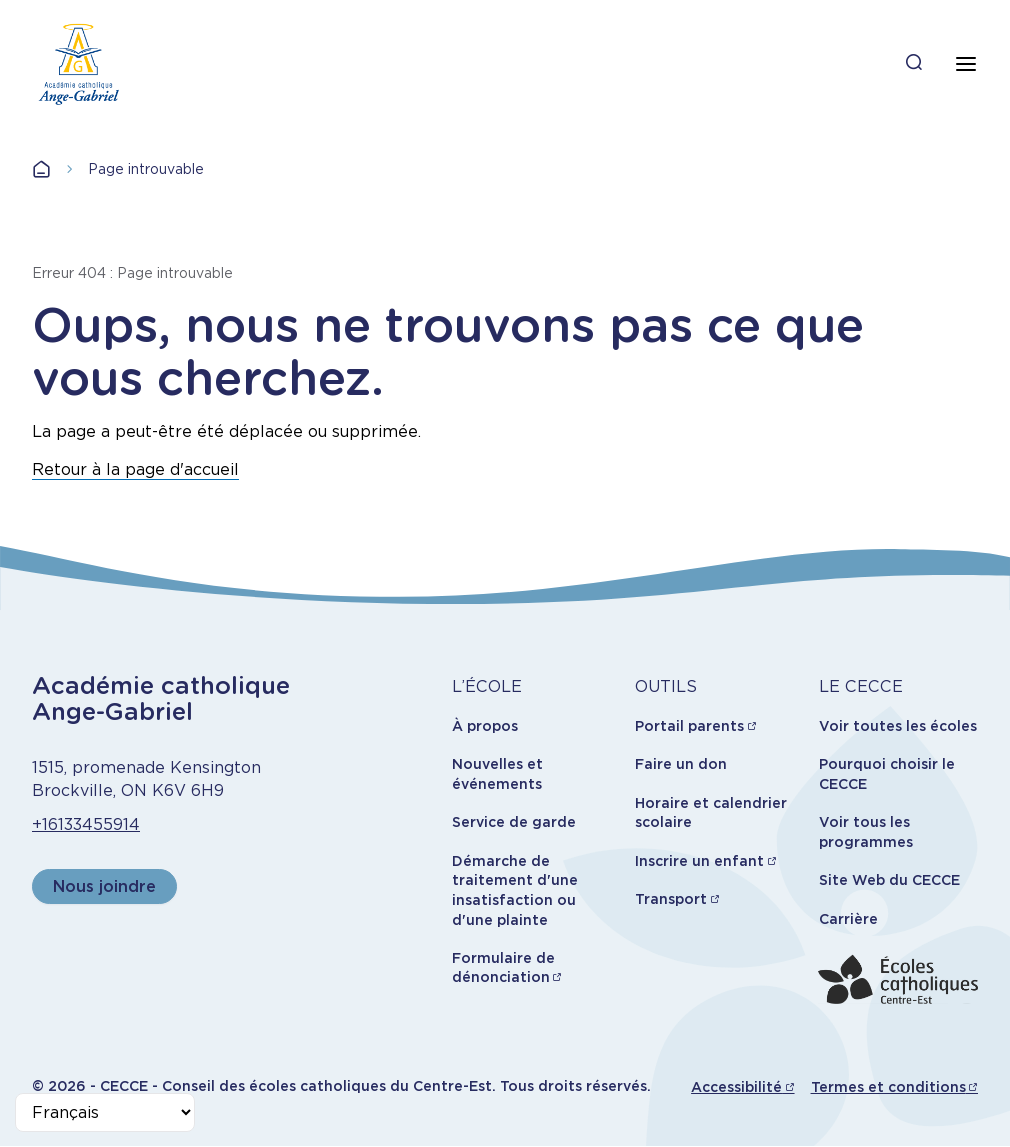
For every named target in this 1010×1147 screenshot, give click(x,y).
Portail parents (689, 726)
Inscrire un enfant (699, 861)
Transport (671, 899)
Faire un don (681, 764)
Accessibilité (736, 1087)
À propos (485, 726)
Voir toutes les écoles (898, 726)
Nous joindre (104, 886)
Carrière (848, 919)
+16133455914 (86, 824)
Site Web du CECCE (889, 880)
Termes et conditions (888, 1087)
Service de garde (514, 822)
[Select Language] (105, 1112)
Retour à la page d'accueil (135, 469)
